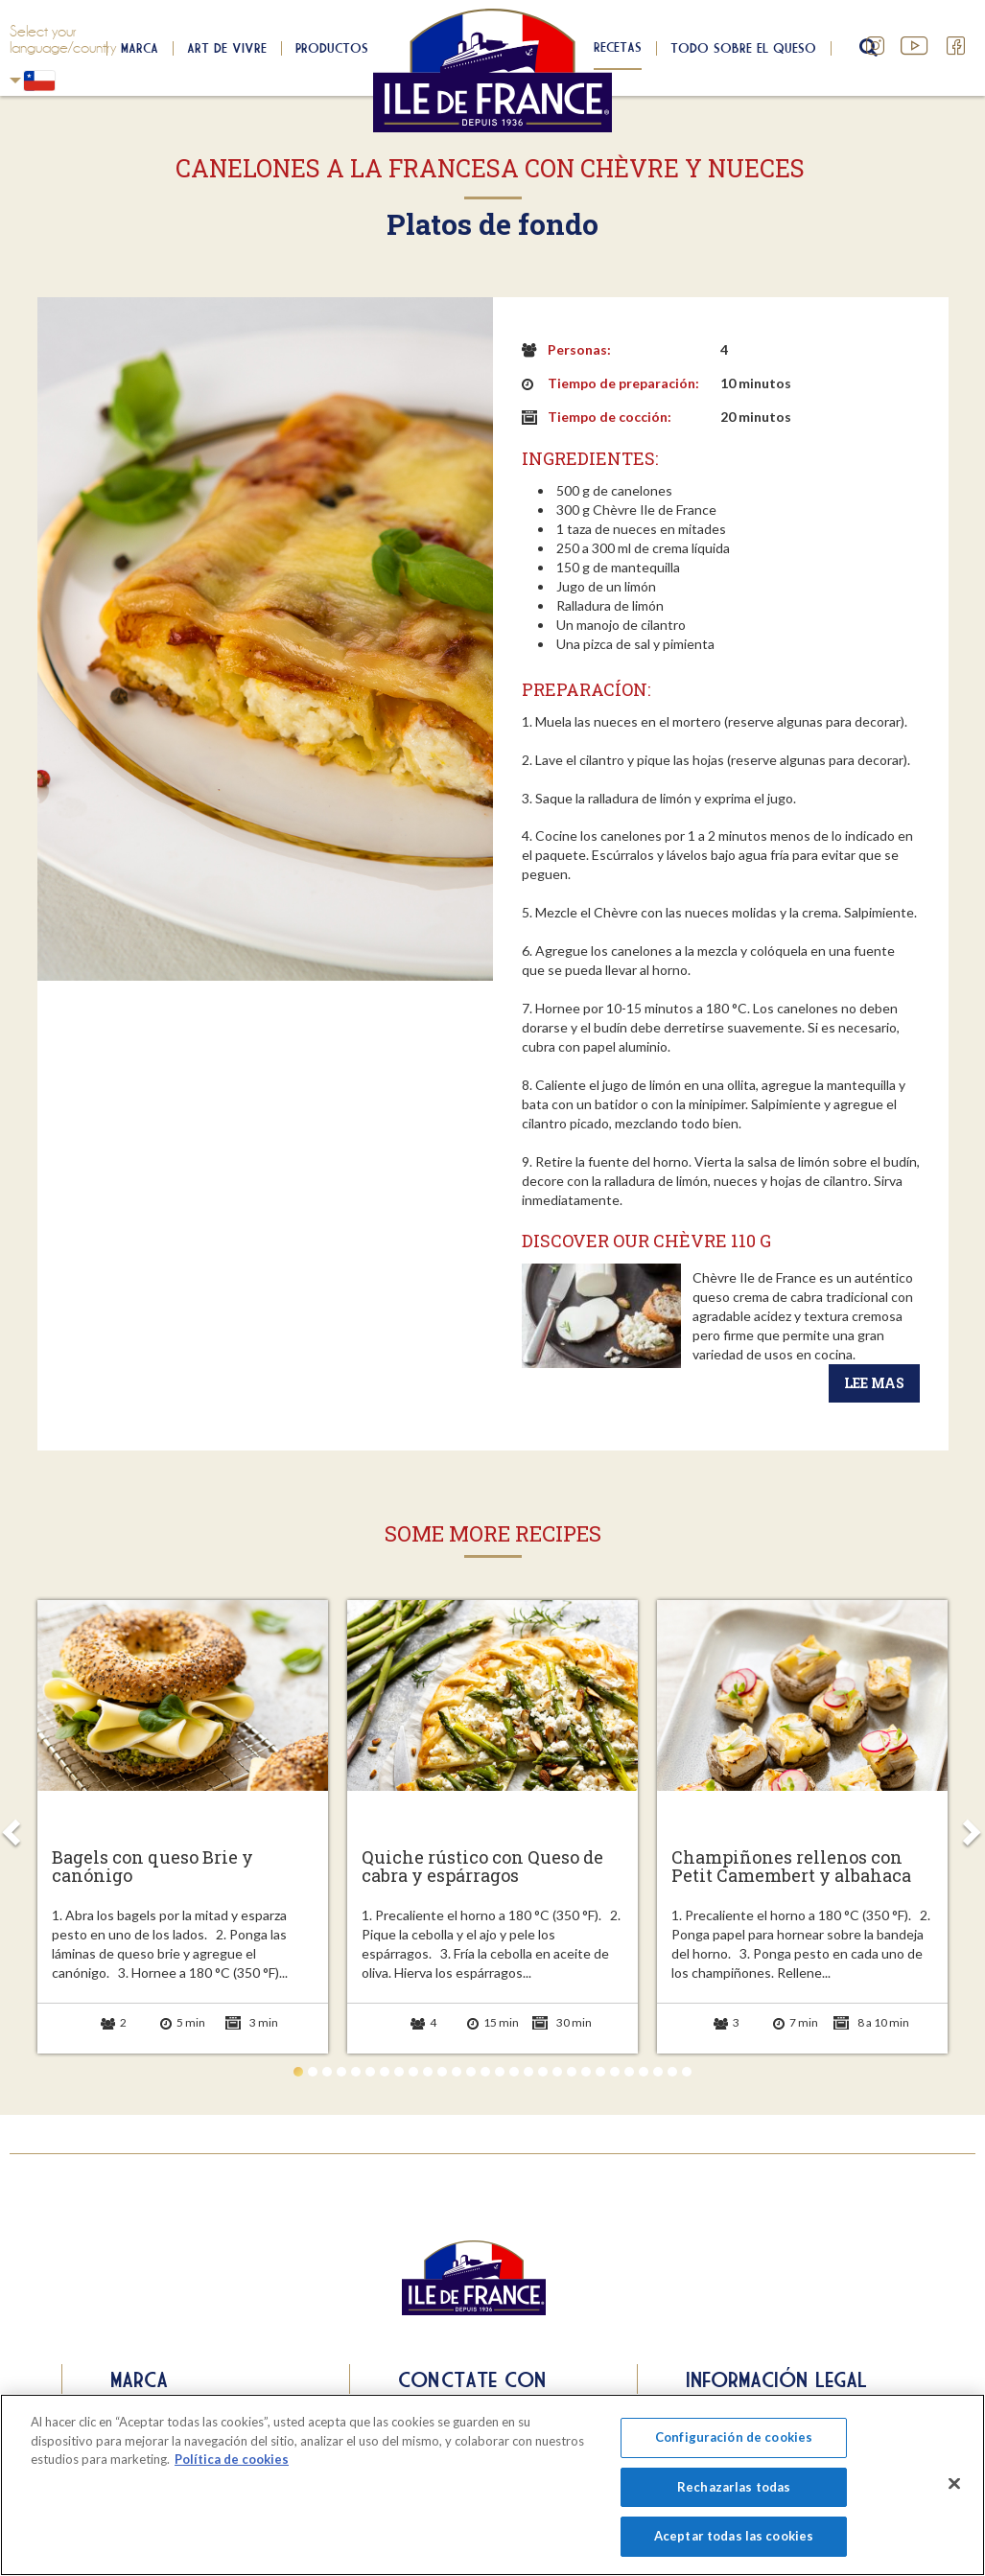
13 (471, 2072)
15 (499, 2072)
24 (629, 2072)
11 (442, 2072)
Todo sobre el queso (743, 48)
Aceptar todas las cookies (733, 2535)
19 (557, 2072)
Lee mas (874, 1383)
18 (543, 2072)
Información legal (776, 2379)
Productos (331, 48)
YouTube (916, 46)
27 (672, 2072)
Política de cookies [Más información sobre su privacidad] (232, 2459)
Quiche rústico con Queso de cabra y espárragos (482, 1867)
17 (528, 2072)
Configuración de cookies (733, 2437)
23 (615, 2072)
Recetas (618, 47)
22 (600, 2072)
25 (643, 2072)
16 (514, 2072)
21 (586, 2072)
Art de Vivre (227, 48)
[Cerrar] (954, 2484)
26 (658, 2072)
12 (456, 2072)
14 (485, 2072)
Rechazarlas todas (733, 2487)
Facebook (956, 46)
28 (687, 2072)
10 (428, 2072)
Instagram (875, 46)
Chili (15, 80)
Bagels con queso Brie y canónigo (152, 1867)
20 (571, 2072)
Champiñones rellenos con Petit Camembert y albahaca (791, 1867)
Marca (139, 48)
